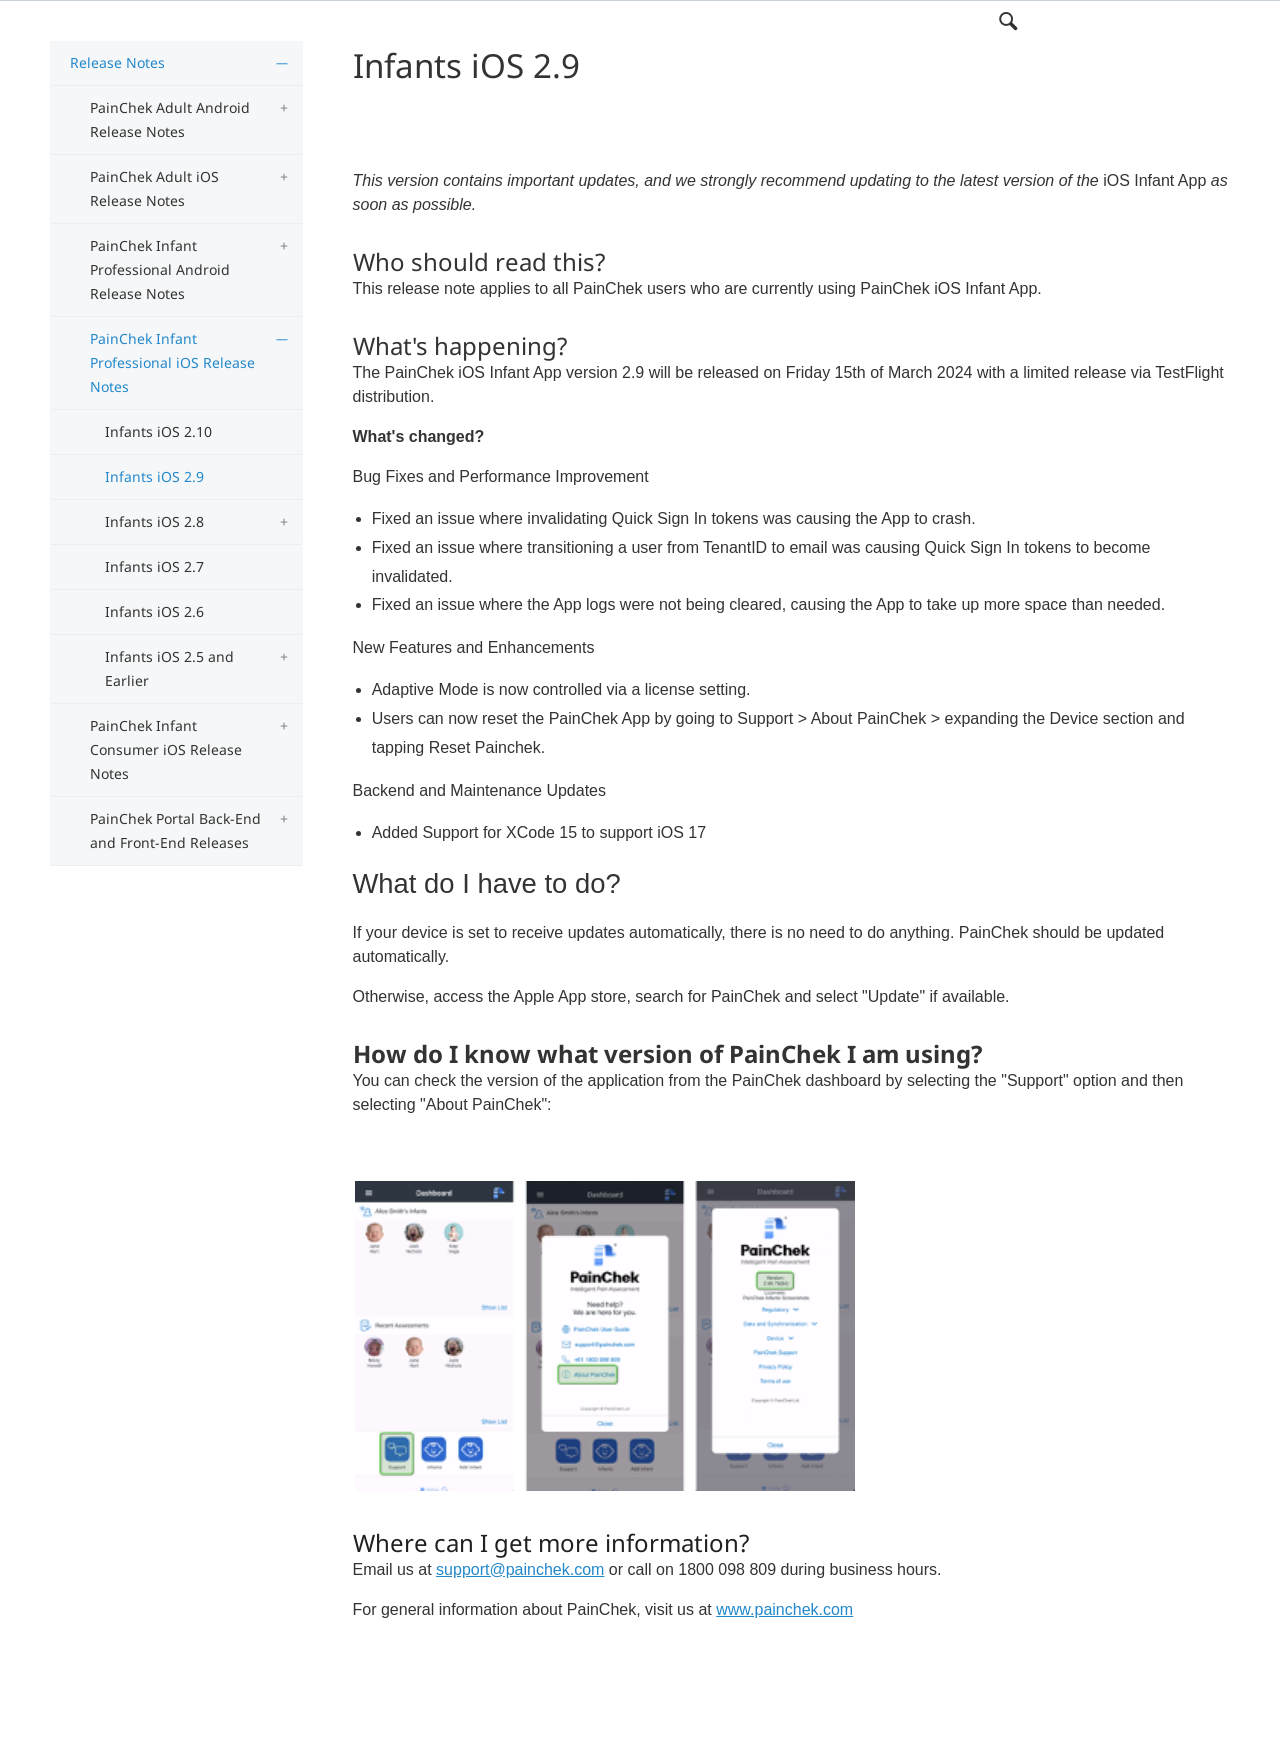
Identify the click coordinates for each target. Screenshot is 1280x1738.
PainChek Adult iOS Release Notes (154, 188)
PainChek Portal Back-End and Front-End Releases (175, 830)
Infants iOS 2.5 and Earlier (169, 668)
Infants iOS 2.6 (154, 611)
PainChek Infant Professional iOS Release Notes (172, 362)
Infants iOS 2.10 (158, 431)
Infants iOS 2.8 (154, 521)
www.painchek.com (784, 1609)
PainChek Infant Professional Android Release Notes (160, 269)
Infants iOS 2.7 (154, 566)
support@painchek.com (520, 1569)
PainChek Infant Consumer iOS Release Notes (166, 749)
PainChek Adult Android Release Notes (170, 119)
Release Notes (117, 62)
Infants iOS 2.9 (154, 476)
